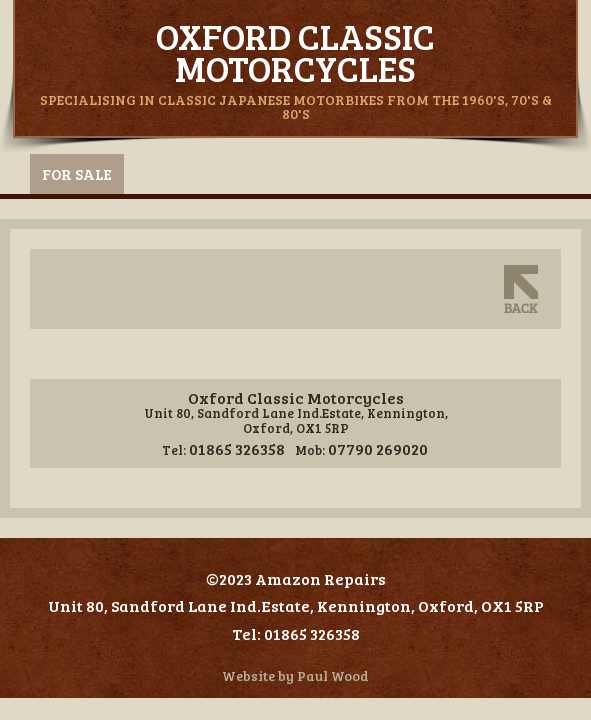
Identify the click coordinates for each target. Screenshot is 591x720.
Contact (513, 174)
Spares (163, 174)
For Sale (77, 174)
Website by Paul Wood (295, 675)
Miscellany (264, 174)
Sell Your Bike (395, 174)
